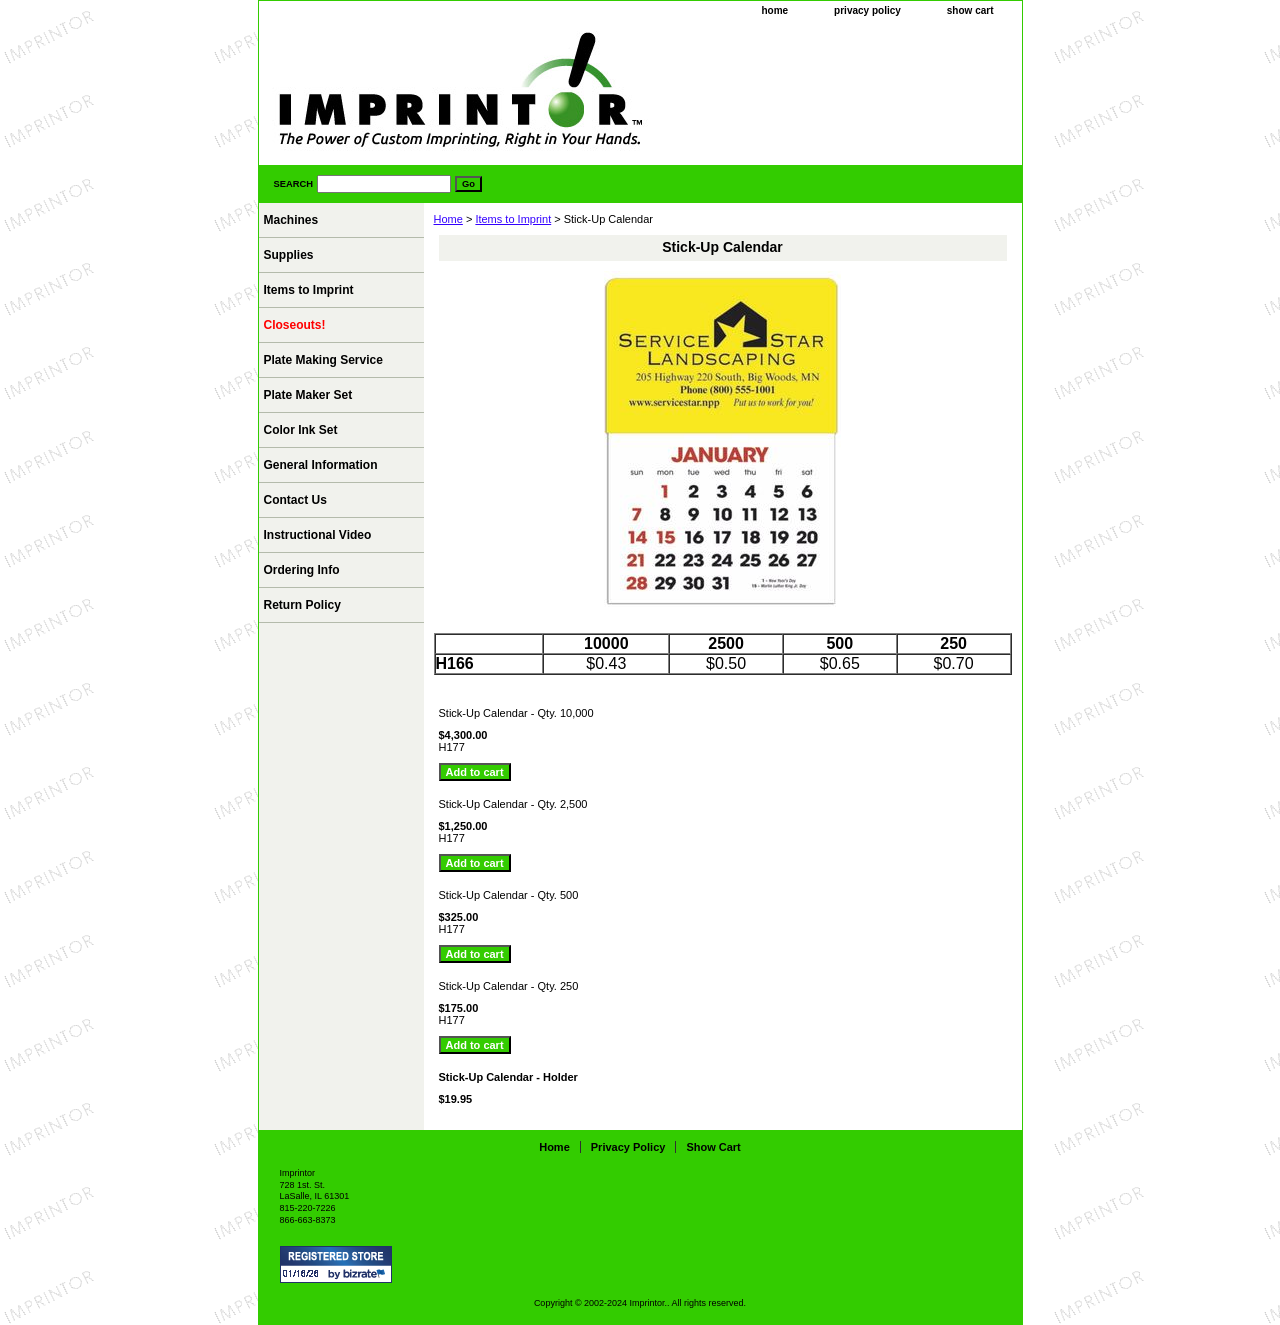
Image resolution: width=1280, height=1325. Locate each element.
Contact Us (295, 500)
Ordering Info (302, 570)
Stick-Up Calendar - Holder (508, 1077)
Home (448, 219)
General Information (321, 465)
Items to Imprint (513, 219)
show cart (970, 10)
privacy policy (867, 10)
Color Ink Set (301, 430)
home (774, 10)
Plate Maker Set (308, 395)
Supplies (289, 255)
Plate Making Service (323, 360)
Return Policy (302, 605)
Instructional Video (318, 535)
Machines (291, 220)
